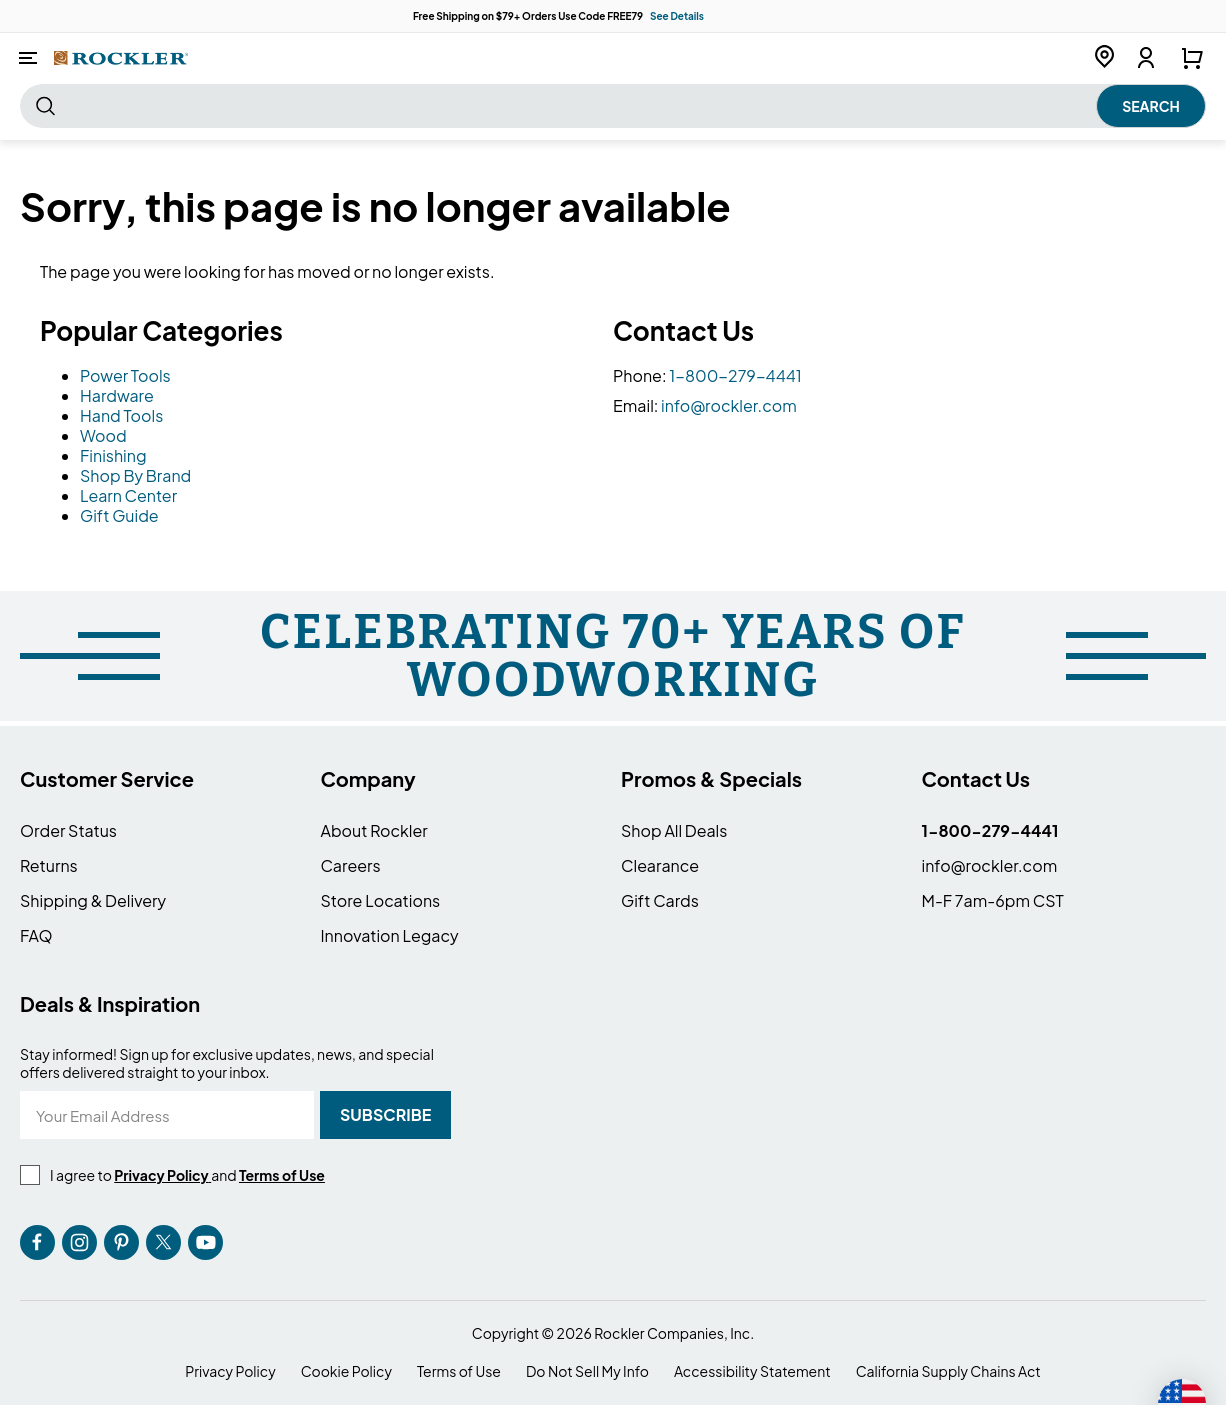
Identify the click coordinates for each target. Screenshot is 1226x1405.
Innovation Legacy (390, 935)
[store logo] (121, 57)
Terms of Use (459, 1371)
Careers (351, 865)
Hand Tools (121, 415)
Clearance (660, 865)
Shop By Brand (135, 475)
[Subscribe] (385, 1115)
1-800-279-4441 (735, 375)
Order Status (68, 830)
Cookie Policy (346, 1371)
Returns (49, 865)
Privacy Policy (230, 1371)
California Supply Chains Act (948, 1371)
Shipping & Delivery (93, 900)
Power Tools (125, 375)
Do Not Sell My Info (587, 1371)
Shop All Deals (674, 830)
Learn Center (128, 495)
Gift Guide (119, 515)
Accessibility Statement (752, 1371)
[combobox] (613, 106)
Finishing (113, 455)
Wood (103, 435)
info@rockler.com (729, 405)
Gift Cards (660, 900)
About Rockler (374, 830)
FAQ (36, 935)
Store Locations (381, 900)
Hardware (117, 395)
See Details (677, 16)
